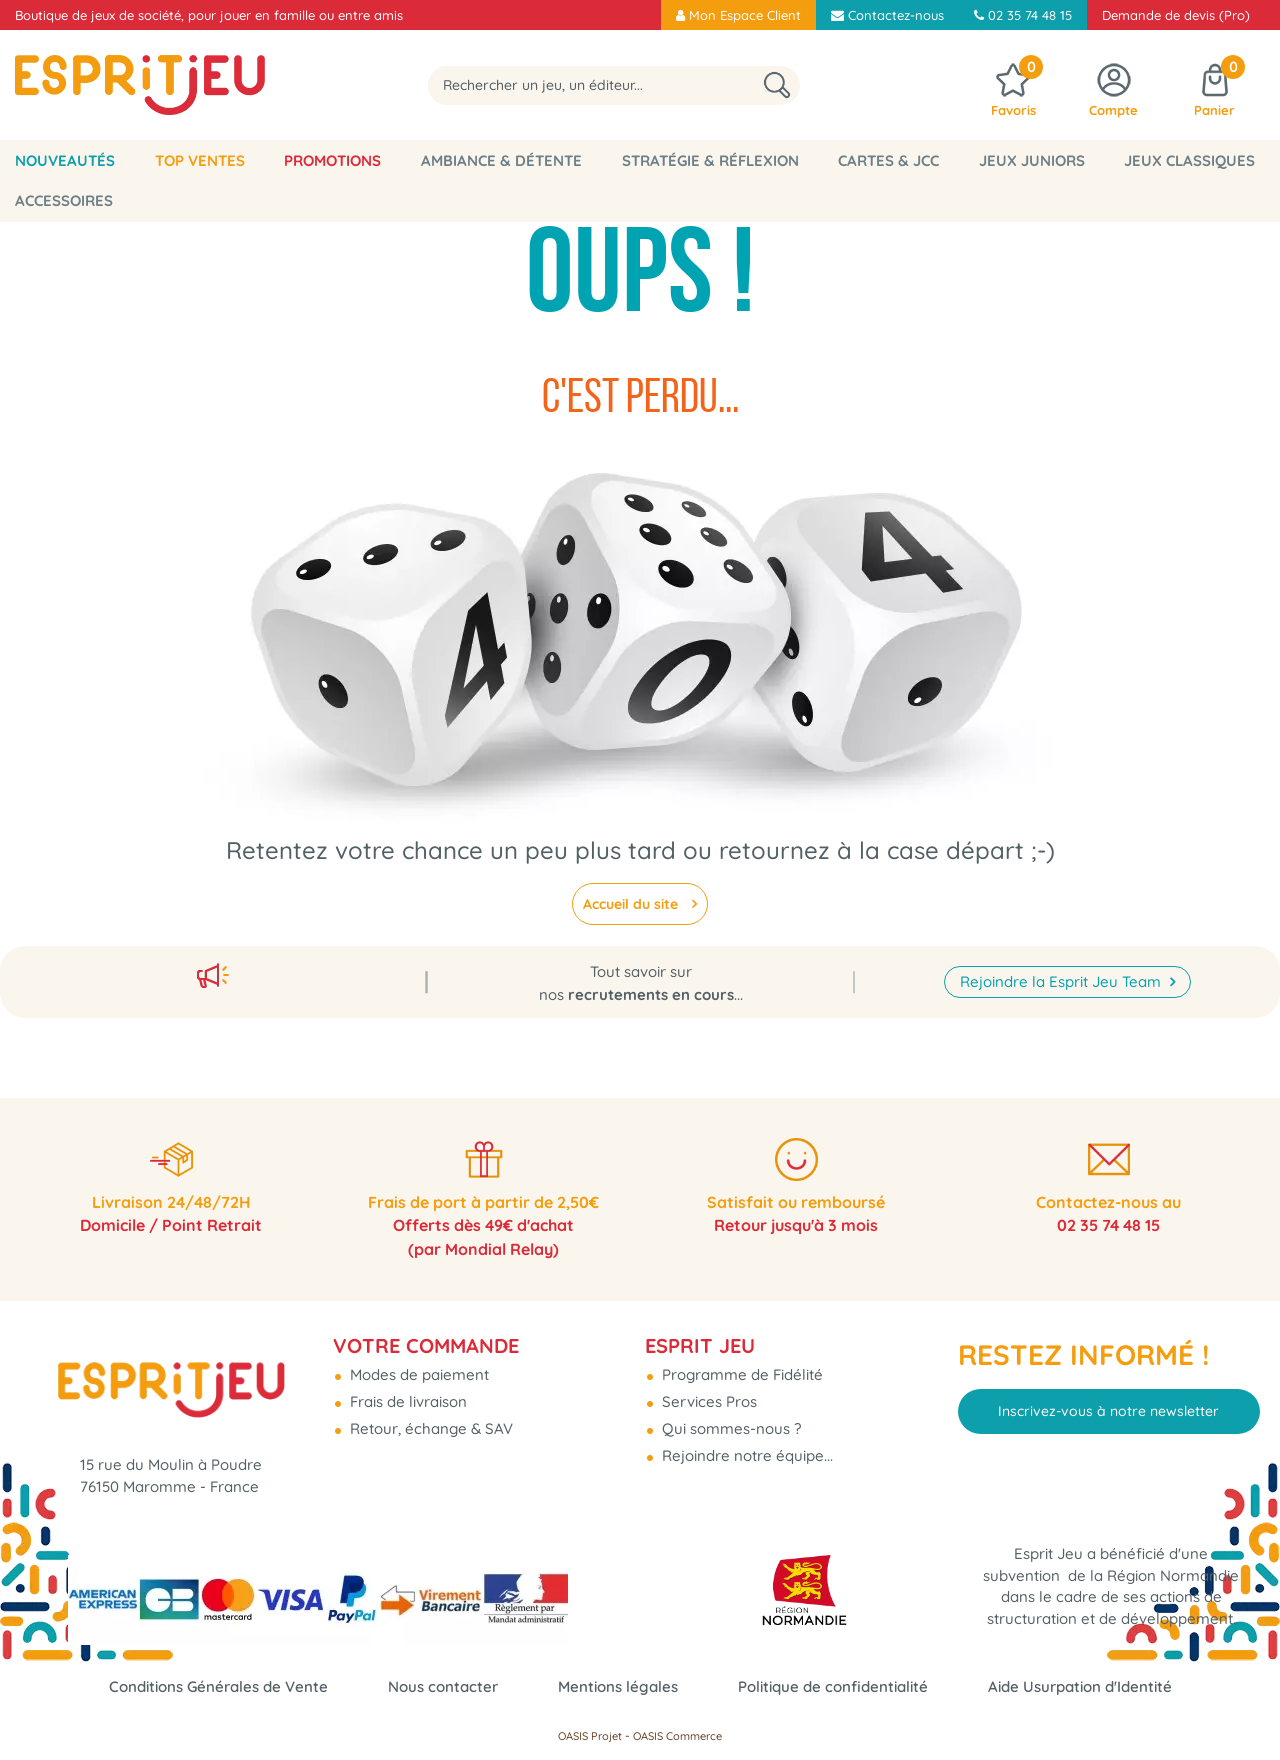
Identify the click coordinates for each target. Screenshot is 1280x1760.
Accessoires (64, 200)
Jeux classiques (1189, 160)
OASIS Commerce (677, 1736)
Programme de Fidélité (740, 1370)
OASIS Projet (590, 1736)
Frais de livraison (406, 1397)
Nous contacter (443, 1686)
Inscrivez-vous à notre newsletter (1108, 1407)
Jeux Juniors (1032, 160)
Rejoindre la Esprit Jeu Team (1062, 975)
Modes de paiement (417, 1370)
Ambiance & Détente (501, 160)
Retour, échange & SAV (429, 1424)
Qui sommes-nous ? (729, 1424)
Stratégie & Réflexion (710, 160)
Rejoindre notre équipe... (745, 1451)
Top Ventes (200, 160)
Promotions (332, 160)
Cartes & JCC (888, 160)
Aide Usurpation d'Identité (1080, 1686)
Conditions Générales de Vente (218, 1686)
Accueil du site (632, 904)
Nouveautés (65, 160)
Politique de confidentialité (833, 1686)
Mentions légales (618, 1686)
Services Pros (707, 1397)
